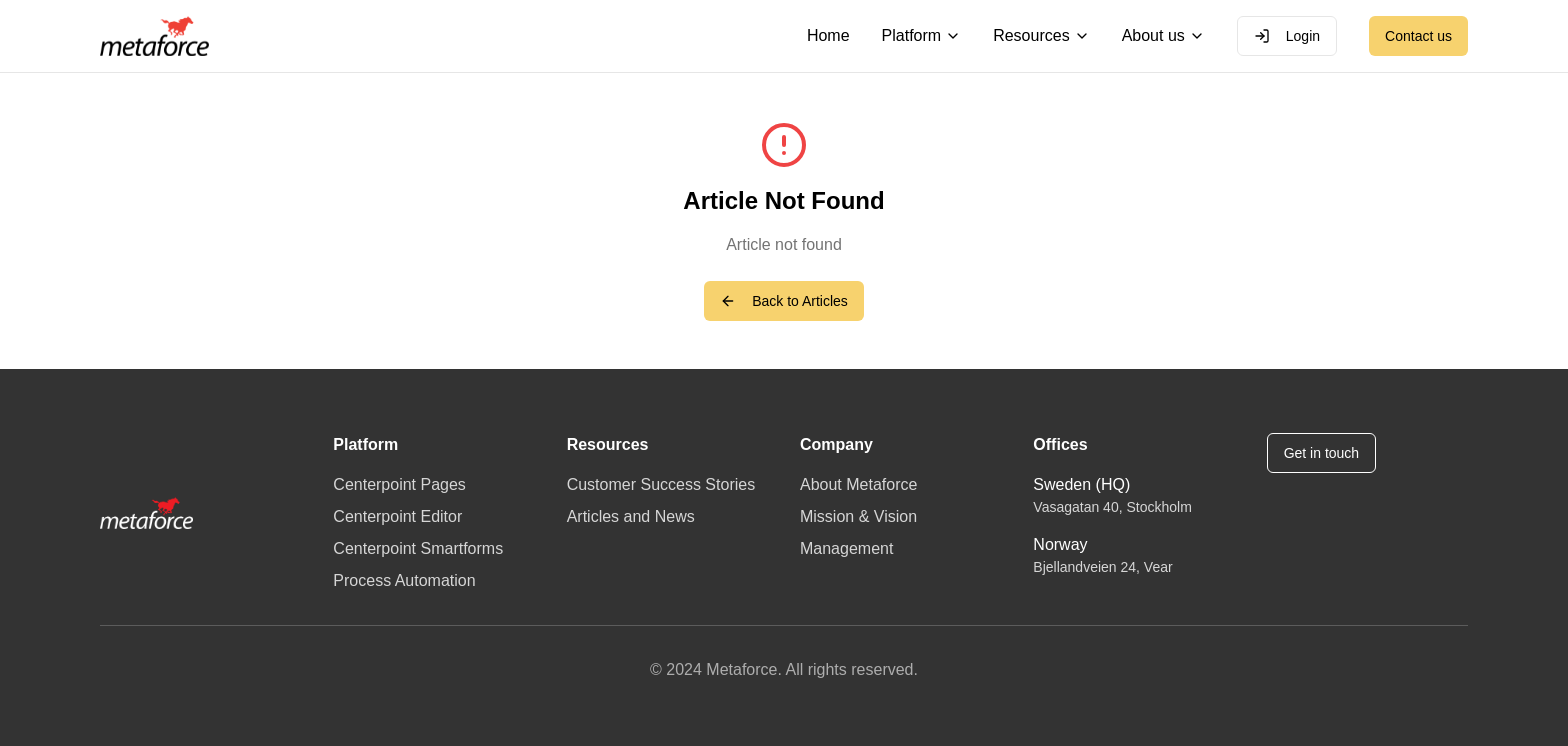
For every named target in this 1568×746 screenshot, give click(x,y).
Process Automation (404, 580)
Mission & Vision (858, 516)
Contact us (1418, 36)
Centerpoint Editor (397, 516)
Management (846, 548)
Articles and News (631, 516)
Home (828, 35)
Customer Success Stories (661, 484)
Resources (1041, 35)
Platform (922, 35)
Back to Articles (784, 301)
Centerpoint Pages (399, 484)
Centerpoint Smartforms (418, 548)
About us (1163, 35)
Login (1287, 36)
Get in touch (1322, 453)
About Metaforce (858, 484)
